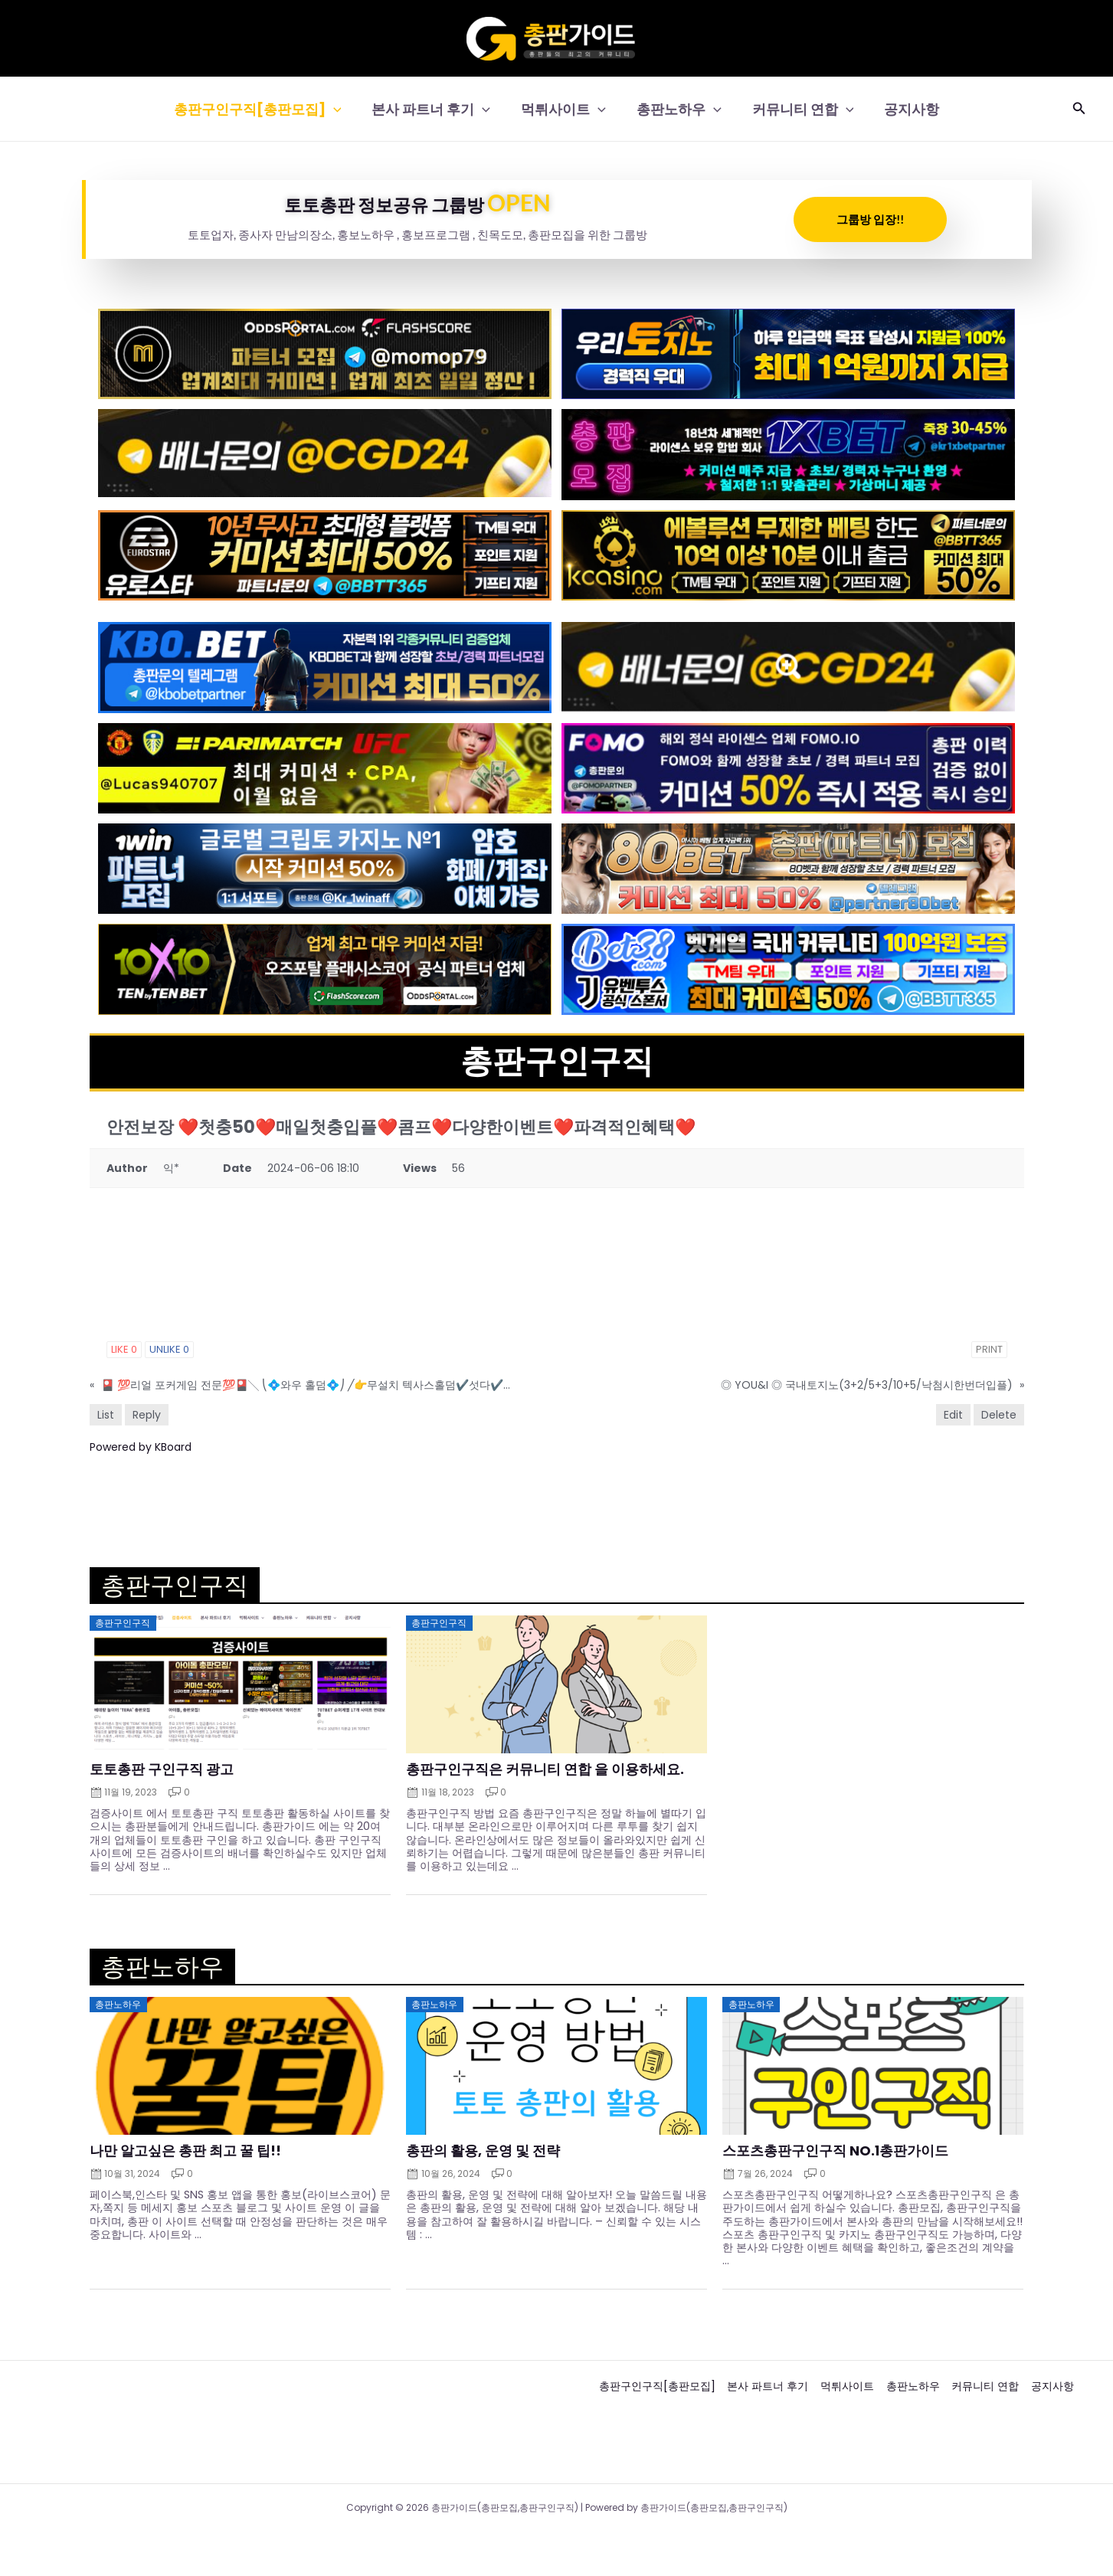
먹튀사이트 (564, 109)
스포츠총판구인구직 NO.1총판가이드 (835, 2151)
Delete (998, 1414)
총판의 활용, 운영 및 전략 (483, 2151)
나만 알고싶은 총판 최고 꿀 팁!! (185, 2151)
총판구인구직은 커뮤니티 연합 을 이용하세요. (545, 1769)
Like (124, 1349)
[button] (341, 109)
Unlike (169, 1349)
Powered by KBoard (141, 1447)
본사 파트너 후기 (435, 109)
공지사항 (903, 109)
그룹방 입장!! (870, 219)
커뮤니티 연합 (798, 109)
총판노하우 (677, 109)
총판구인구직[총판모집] (265, 109)
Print (989, 1349)
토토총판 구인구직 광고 (162, 1769)
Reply (147, 1414)
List (105, 1414)
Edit (953, 1414)
